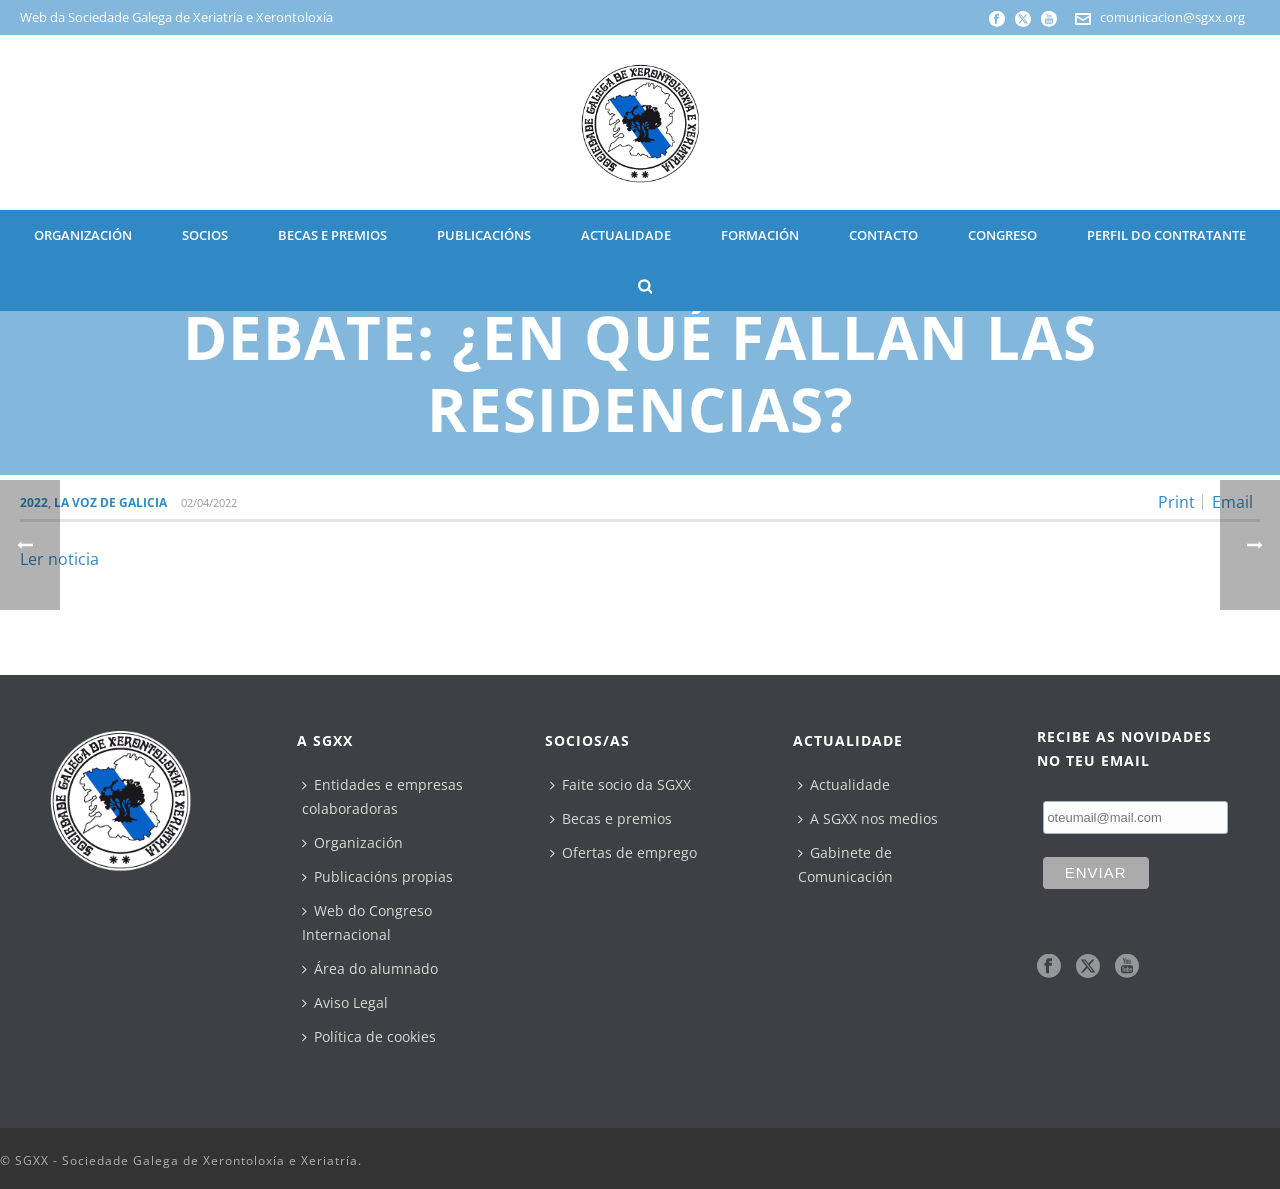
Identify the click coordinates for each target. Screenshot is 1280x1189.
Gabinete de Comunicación (845, 864)
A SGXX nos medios (868, 818)
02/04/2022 (209, 502)
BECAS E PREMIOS (332, 235)
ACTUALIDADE (626, 235)
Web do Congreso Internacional (367, 922)
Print (1176, 502)
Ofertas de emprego (623, 852)
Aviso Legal (345, 1002)
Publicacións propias (377, 876)
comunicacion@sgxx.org (1172, 17)
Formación (760, 235)
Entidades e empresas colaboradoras (382, 796)
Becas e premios (611, 818)
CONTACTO (883, 235)
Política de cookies (369, 1036)
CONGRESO (1002, 235)
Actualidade (844, 784)
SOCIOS (205, 235)
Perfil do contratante (1166, 235)
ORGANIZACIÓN (83, 235)
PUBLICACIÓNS (484, 235)
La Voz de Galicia (110, 502)
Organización (352, 842)
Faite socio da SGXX (620, 784)
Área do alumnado (370, 968)
